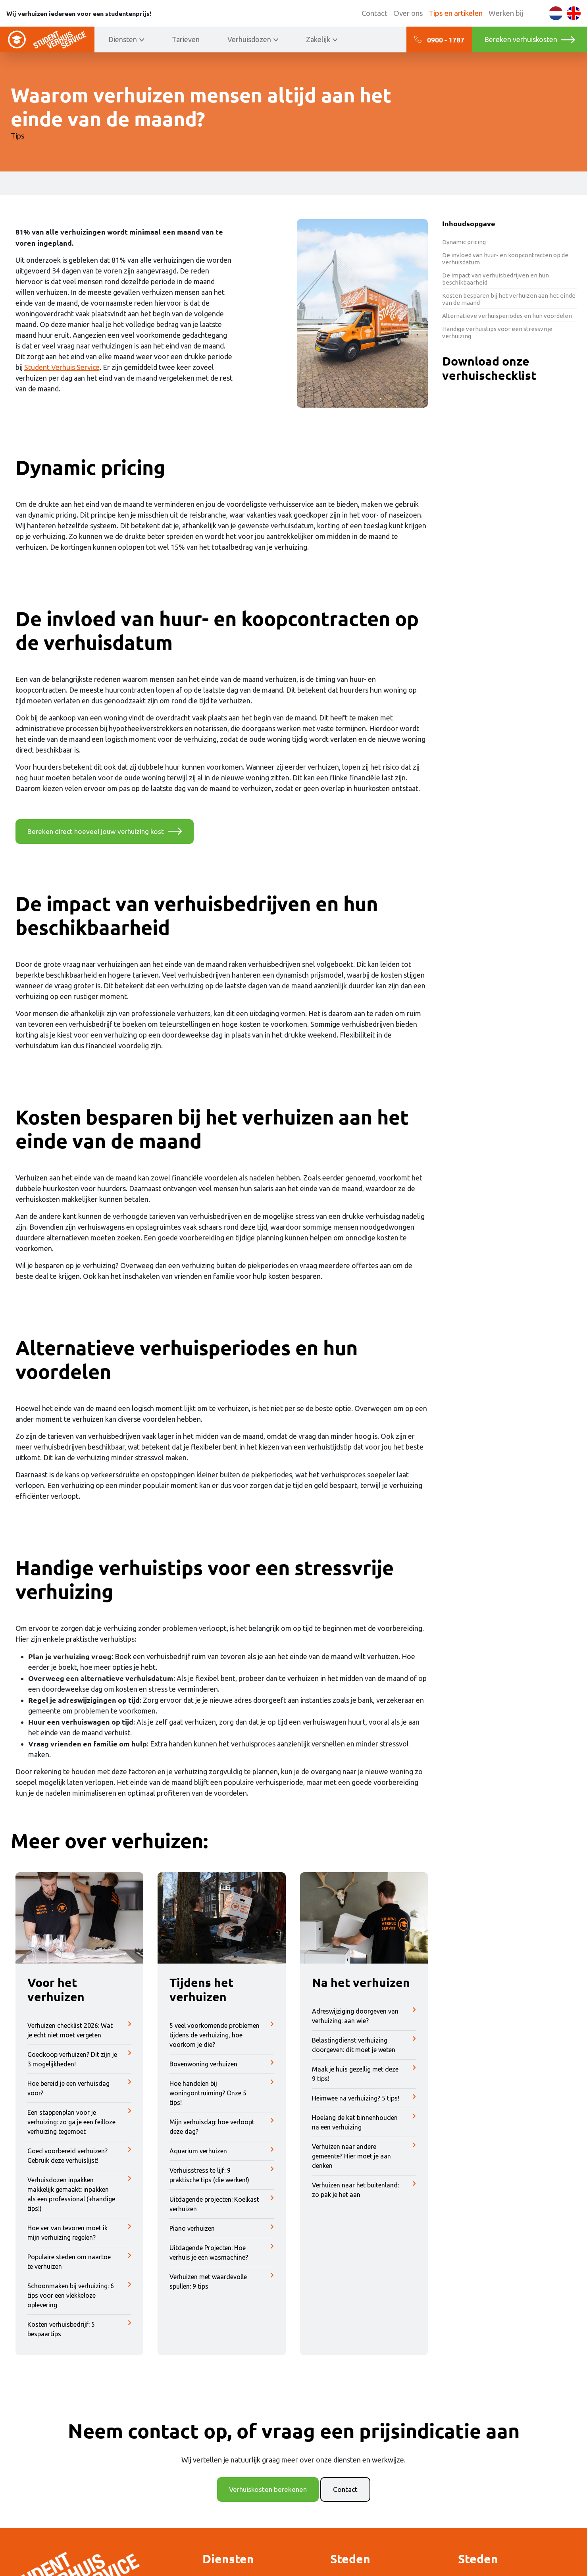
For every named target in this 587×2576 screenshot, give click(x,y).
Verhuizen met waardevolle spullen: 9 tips (221, 2281)
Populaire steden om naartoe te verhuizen (79, 2262)
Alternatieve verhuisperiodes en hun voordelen (507, 315)
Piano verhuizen (221, 2228)
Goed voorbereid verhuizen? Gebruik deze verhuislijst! (79, 2156)
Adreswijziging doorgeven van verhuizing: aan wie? (364, 2016)
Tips (17, 136)
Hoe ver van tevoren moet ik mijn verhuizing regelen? (79, 2233)
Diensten (122, 39)
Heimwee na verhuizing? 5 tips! (364, 2098)
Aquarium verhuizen (221, 2151)
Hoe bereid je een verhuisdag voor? (79, 2088)
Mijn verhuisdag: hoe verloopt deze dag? (221, 2127)
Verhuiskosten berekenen (267, 2490)
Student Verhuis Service (62, 367)
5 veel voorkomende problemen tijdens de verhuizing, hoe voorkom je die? (221, 2035)
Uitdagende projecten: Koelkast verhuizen (221, 2204)
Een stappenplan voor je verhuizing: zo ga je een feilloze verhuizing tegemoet (79, 2122)
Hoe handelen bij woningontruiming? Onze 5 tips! (221, 2093)
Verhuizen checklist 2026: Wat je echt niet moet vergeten (79, 2030)
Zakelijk (318, 39)
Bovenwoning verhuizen (221, 2064)
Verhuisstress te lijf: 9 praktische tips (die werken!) (221, 2175)
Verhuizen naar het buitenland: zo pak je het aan (364, 2190)
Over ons (408, 13)
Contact (374, 13)
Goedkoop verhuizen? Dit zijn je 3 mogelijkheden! (79, 2059)
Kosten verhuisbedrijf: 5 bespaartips (79, 2329)
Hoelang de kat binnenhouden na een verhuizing (364, 2122)
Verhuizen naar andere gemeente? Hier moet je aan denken (364, 2156)
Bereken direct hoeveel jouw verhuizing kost (97, 832)
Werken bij (506, 13)
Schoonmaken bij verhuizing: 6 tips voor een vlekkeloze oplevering (79, 2295)
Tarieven (186, 39)
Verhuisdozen (249, 39)
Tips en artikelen (456, 13)
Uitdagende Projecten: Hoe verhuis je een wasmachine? (221, 2252)
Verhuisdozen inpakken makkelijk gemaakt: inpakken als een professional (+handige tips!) (79, 2195)
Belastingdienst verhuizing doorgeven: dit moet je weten (364, 2045)
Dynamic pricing (464, 242)
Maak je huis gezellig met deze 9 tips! (364, 2074)
